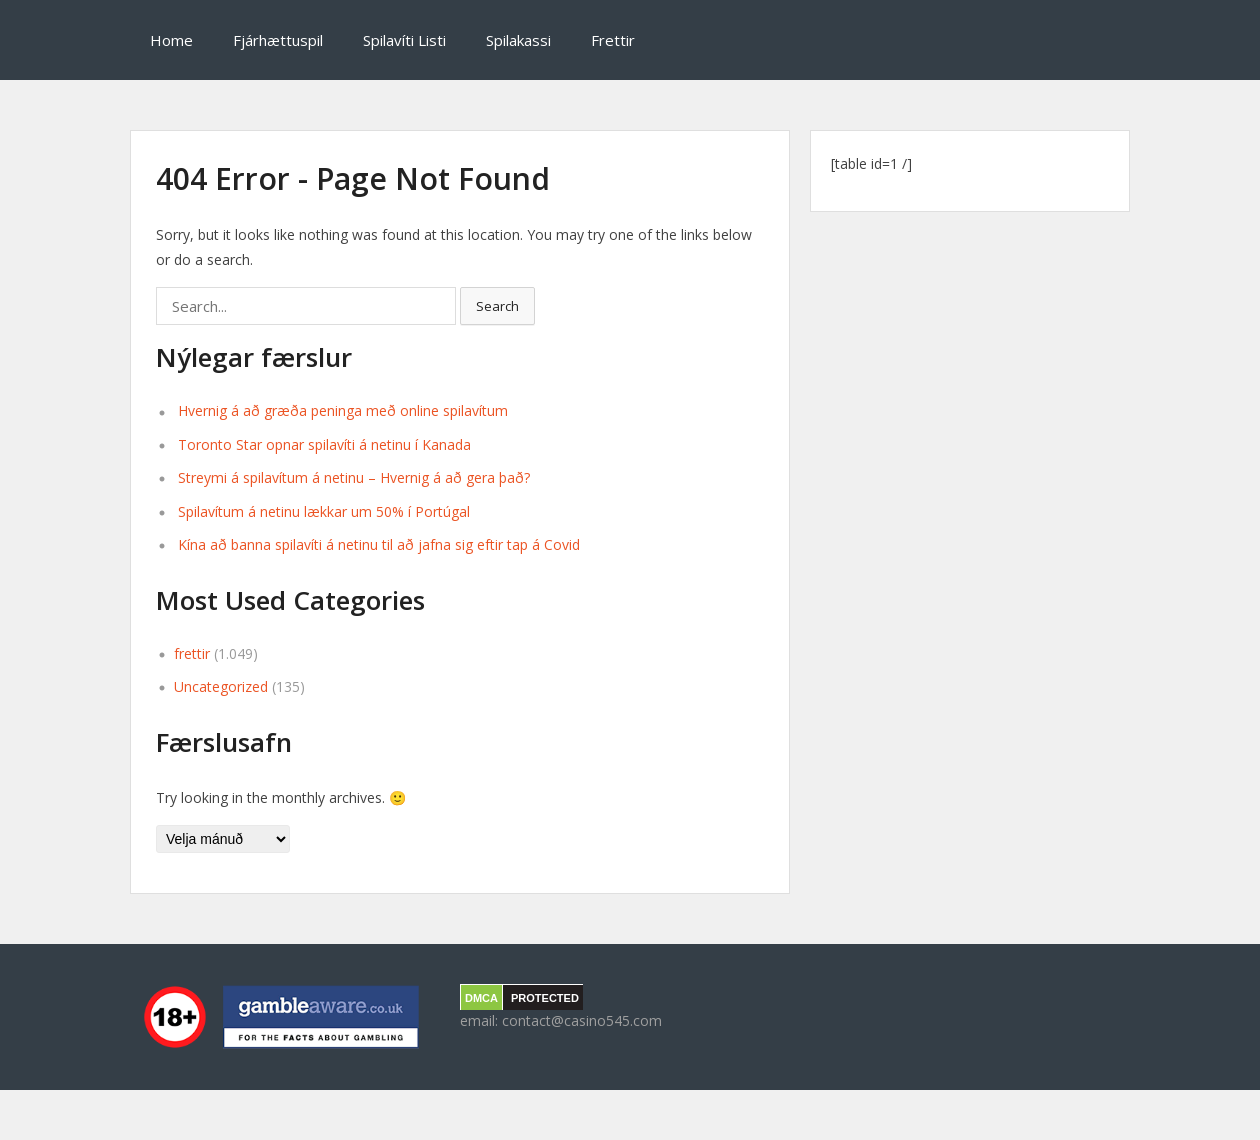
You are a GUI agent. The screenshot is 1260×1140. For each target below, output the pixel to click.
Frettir (613, 40)
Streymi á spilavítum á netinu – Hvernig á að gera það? (354, 477)
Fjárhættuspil (278, 40)
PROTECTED (545, 998)
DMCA (481, 998)
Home (171, 40)
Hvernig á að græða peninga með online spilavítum (343, 410)
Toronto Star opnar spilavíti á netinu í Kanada (324, 444)
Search (497, 306)
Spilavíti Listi (404, 40)
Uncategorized (221, 686)
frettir (192, 653)
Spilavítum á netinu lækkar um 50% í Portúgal (324, 511)
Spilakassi (518, 40)
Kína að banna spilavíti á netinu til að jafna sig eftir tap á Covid (379, 544)
